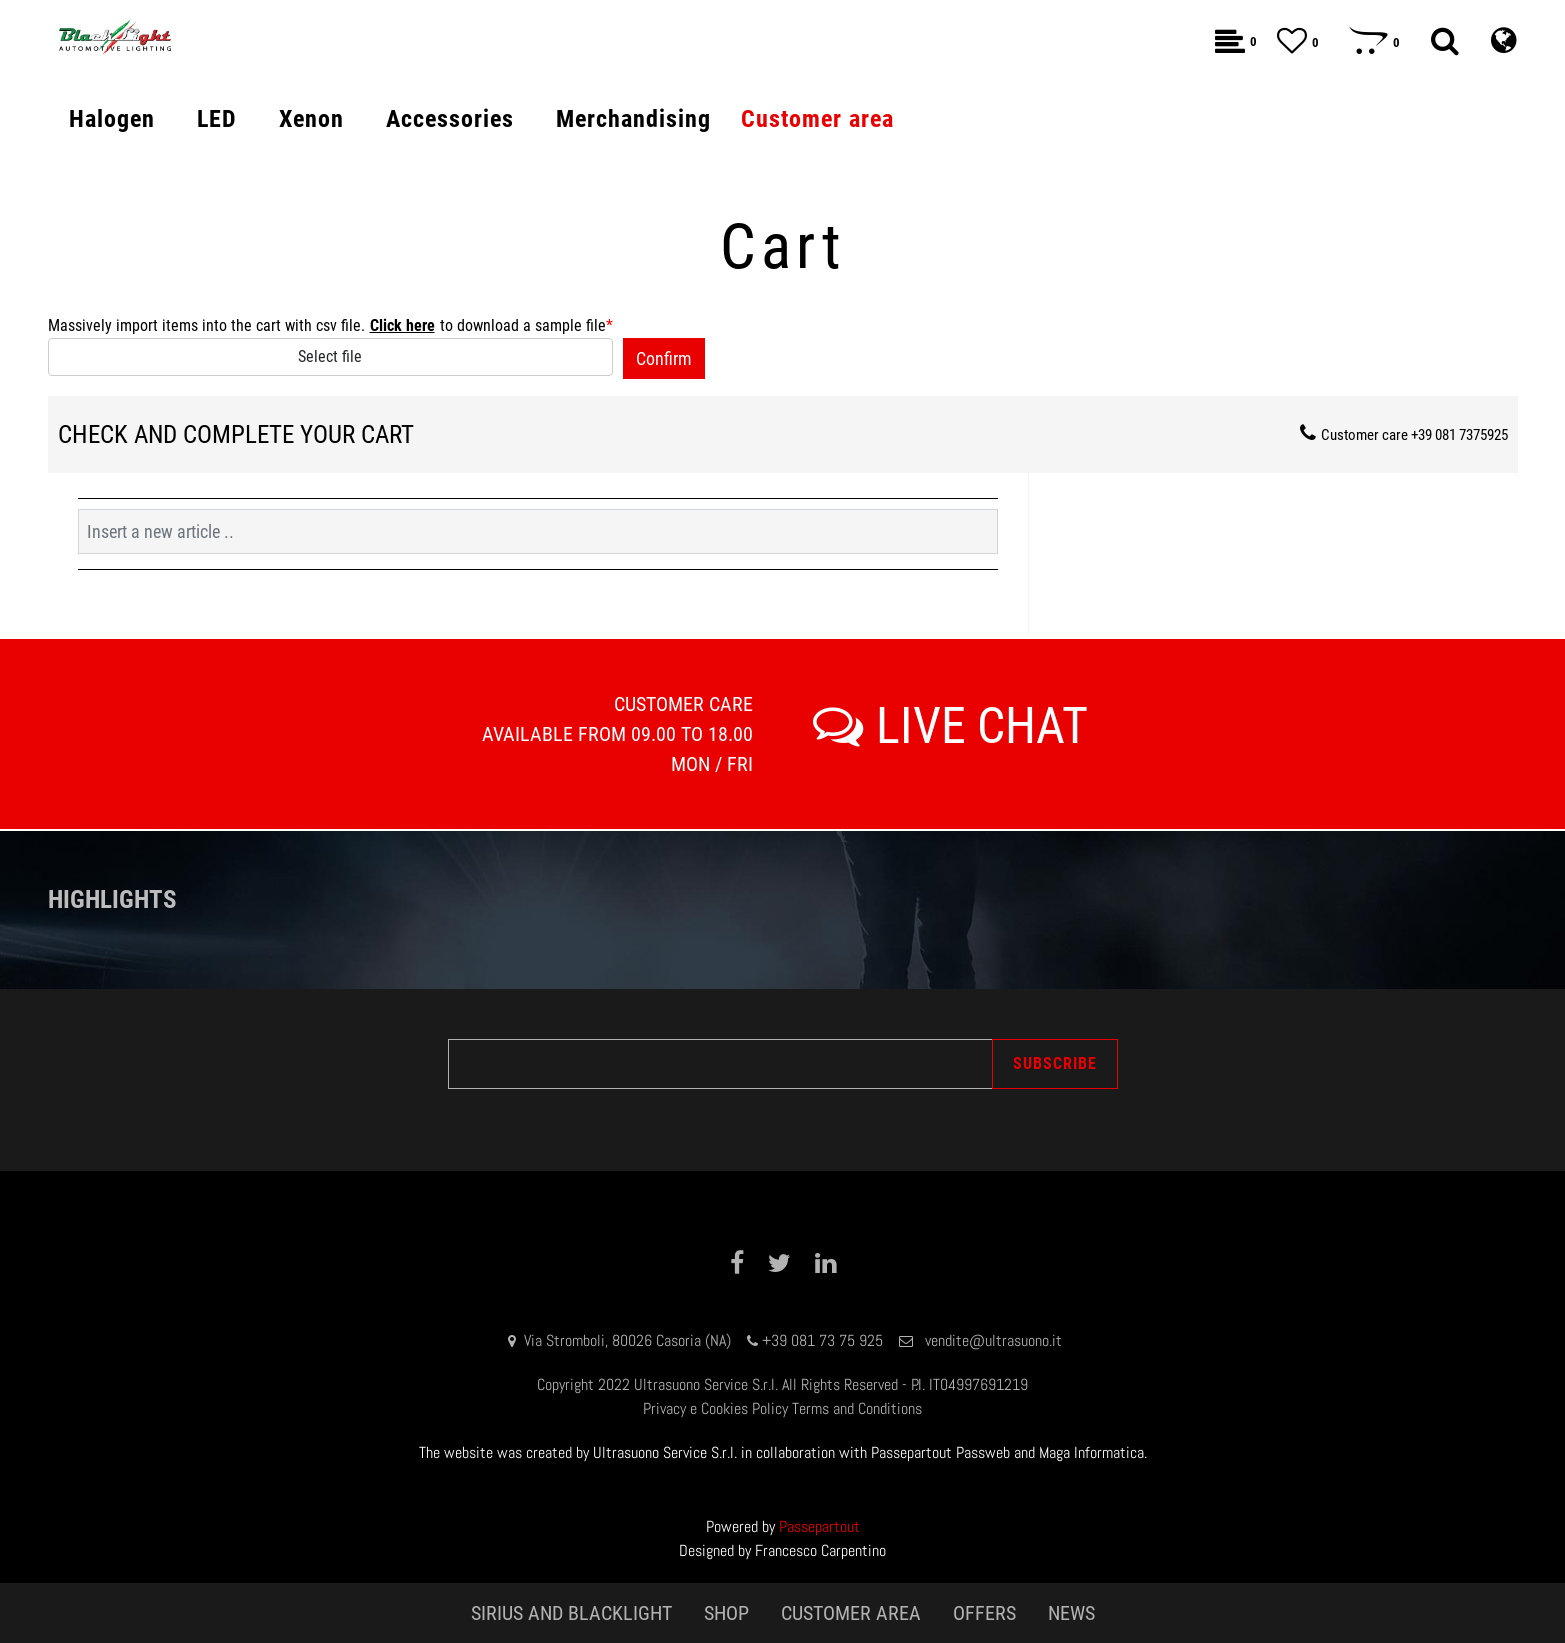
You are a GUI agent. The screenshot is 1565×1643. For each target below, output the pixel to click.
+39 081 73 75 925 (822, 1340)
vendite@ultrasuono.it (993, 1340)
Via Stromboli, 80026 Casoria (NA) (627, 1340)
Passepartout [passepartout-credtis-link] (819, 1526)
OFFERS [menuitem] (984, 1613)
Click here (402, 325)
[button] (664, 358)
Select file (330, 356)
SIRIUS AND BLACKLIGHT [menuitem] (571, 1613)
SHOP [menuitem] (726, 1613)
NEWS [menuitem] (1071, 1613)
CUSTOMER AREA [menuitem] (851, 1613)
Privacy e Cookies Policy (715, 1408)
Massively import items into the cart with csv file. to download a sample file (330, 326)
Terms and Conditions (857, 1408)
